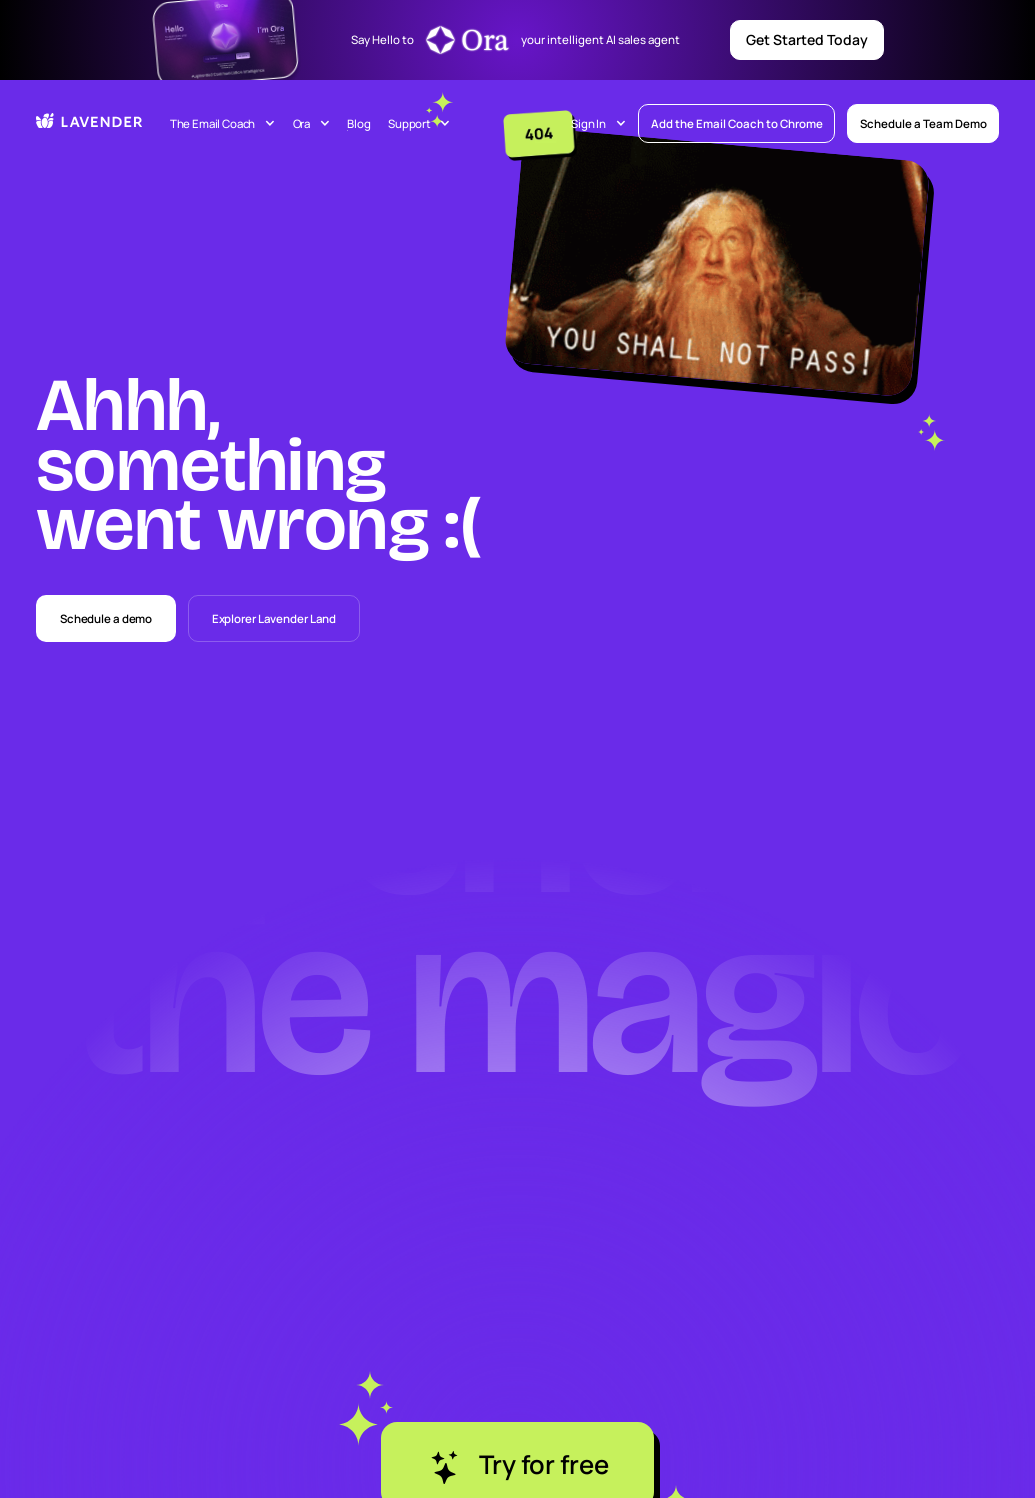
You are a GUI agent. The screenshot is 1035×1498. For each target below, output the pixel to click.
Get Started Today (807, 39)
